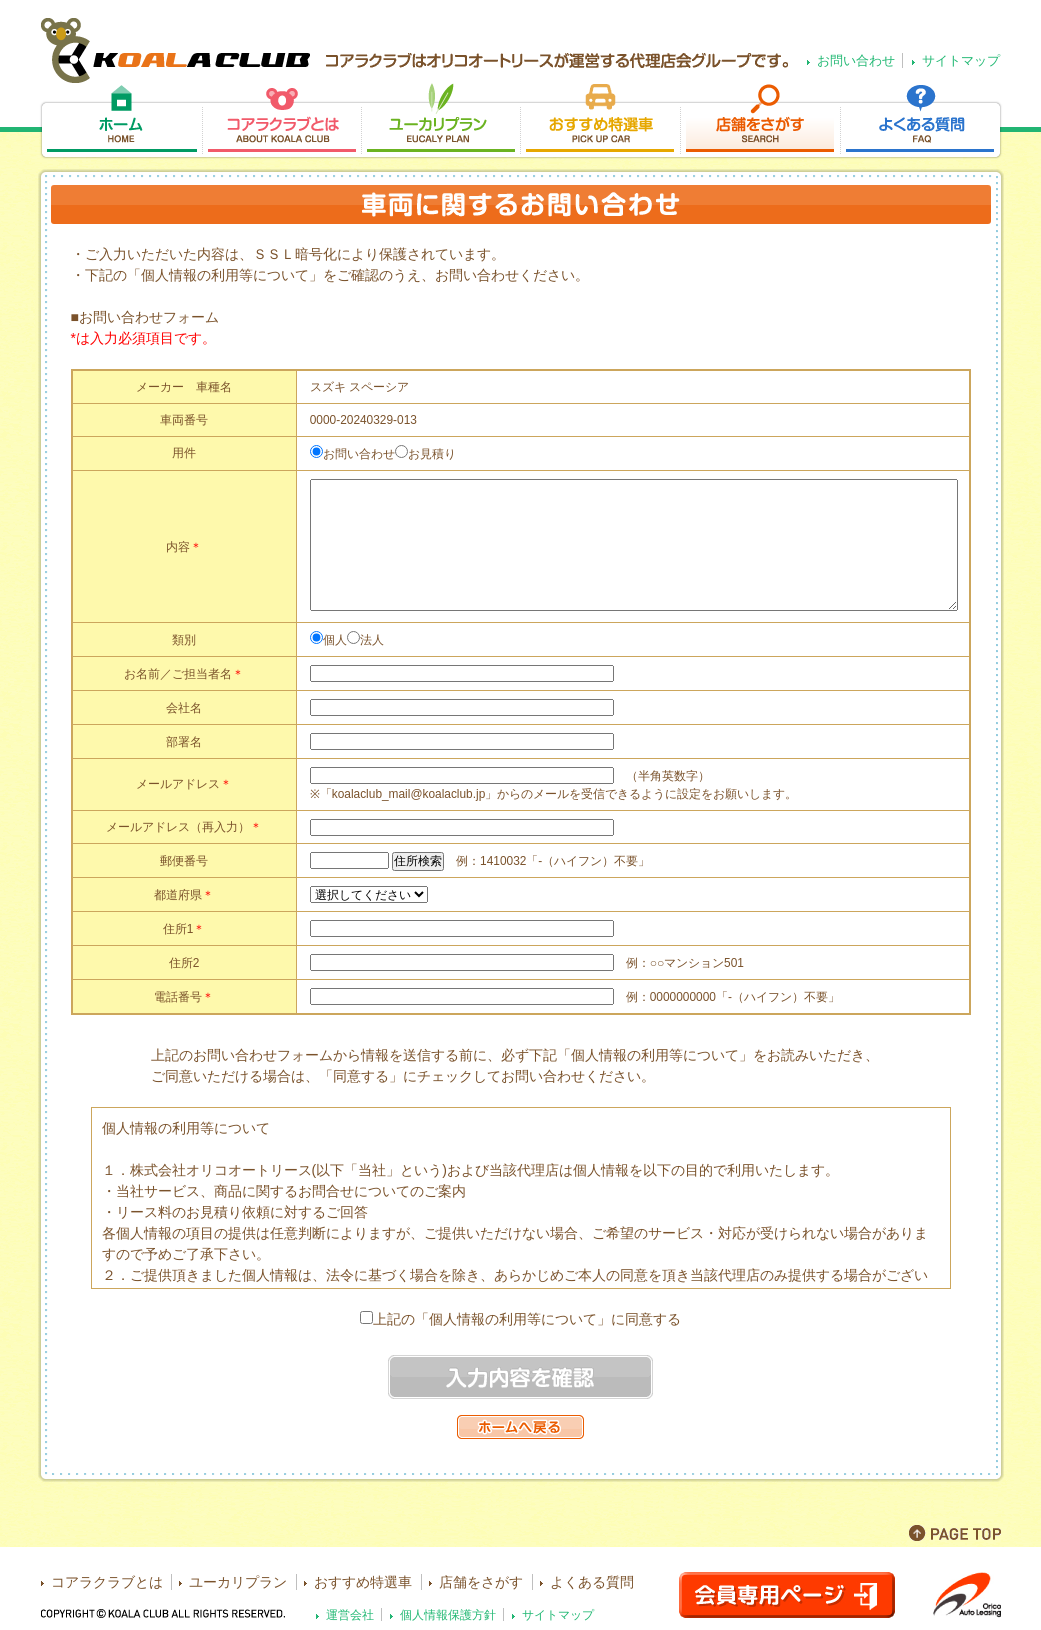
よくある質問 (921, 121)
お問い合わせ (856, 60)
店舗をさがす (760, 121)
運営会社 (350, 1614)
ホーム (120, 121)
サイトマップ (961, 60)
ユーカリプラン (440, 121)
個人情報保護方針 (448, 1614)
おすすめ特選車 (600, 121)
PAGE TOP (955, 1533)
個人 (335, 640)
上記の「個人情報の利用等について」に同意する (527, 1319)
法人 (372, 640)
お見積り (432, 454)
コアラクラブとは (281, 121)
